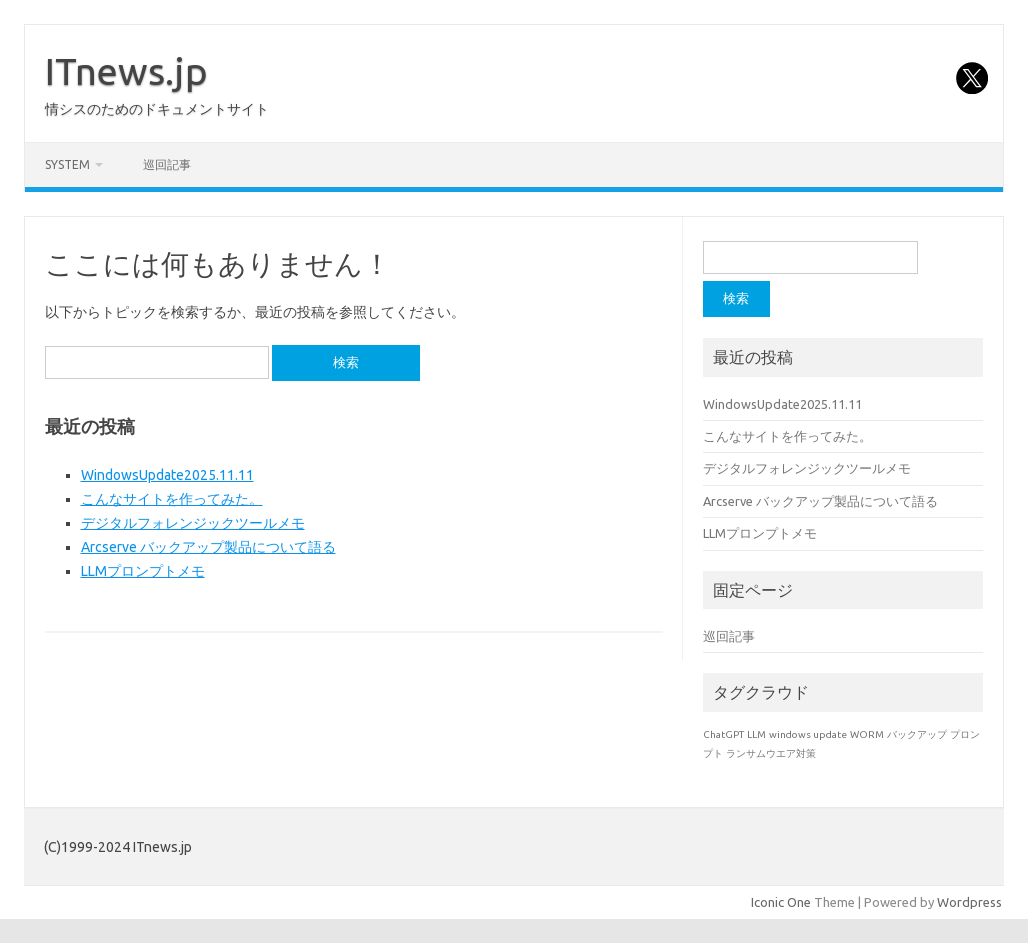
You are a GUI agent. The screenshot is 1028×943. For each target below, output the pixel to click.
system (67, 164)
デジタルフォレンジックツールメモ (193, 523)
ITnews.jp (126, 71)
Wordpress (969, 902)
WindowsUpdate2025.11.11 (167, 475)
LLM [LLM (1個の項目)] (756, 734)
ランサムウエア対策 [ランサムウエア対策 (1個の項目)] (771, 753)
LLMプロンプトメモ (143, 571)
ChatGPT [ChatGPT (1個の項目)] (723, 734)
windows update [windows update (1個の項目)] (808, 734)
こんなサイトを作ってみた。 (172, 499)
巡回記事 (167, 164)
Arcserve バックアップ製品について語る (208, 547)
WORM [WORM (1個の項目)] (867, 734)
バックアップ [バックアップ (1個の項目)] (917, 734)
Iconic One (781, 902)
